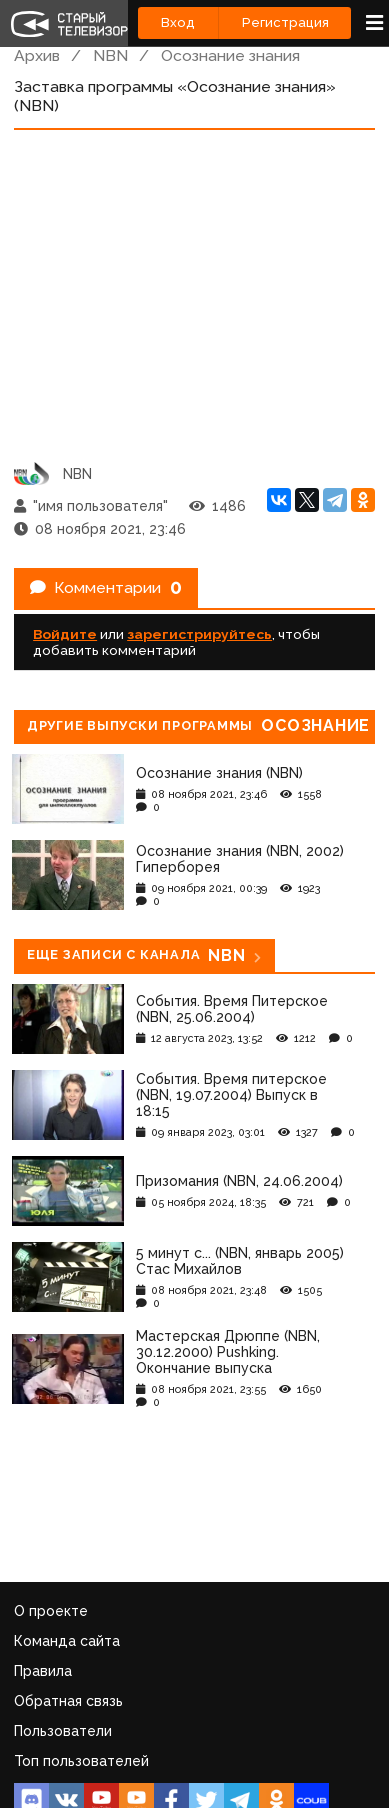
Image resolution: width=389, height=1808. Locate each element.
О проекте (51, 1611)
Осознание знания (230, 55)
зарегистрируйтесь (199, 634)
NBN (110, 55)
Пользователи (63, 1731)
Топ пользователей (81, 1761)
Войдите (65, 634)
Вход (178, 22)
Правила (43, 1671)
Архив (37, 55)
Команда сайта (67, 1641)
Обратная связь (68, 1701)
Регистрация (285, 22)
